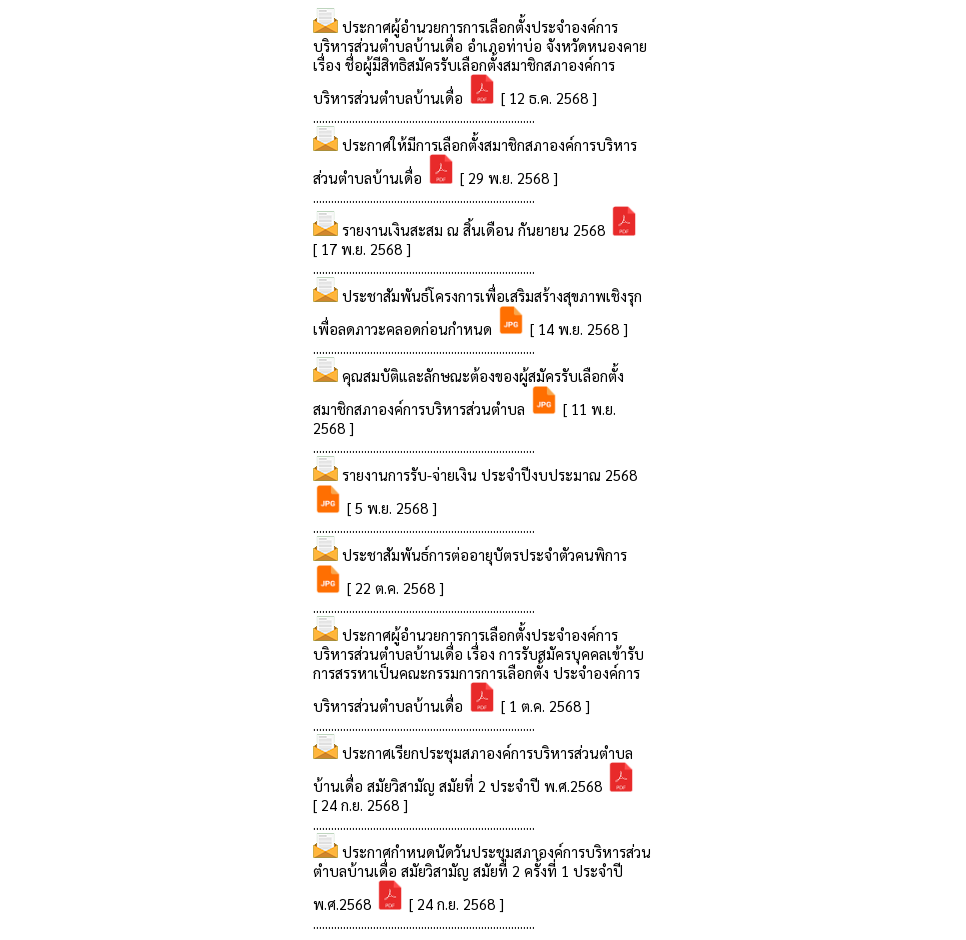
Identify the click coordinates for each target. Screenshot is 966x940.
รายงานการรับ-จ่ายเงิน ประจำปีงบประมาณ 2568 (489, 474)
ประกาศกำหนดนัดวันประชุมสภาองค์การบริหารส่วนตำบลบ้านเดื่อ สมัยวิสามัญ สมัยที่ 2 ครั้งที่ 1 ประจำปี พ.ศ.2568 (482, 877)
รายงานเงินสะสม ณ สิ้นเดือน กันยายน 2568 (475, 229)
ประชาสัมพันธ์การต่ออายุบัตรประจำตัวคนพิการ (484, 554)
